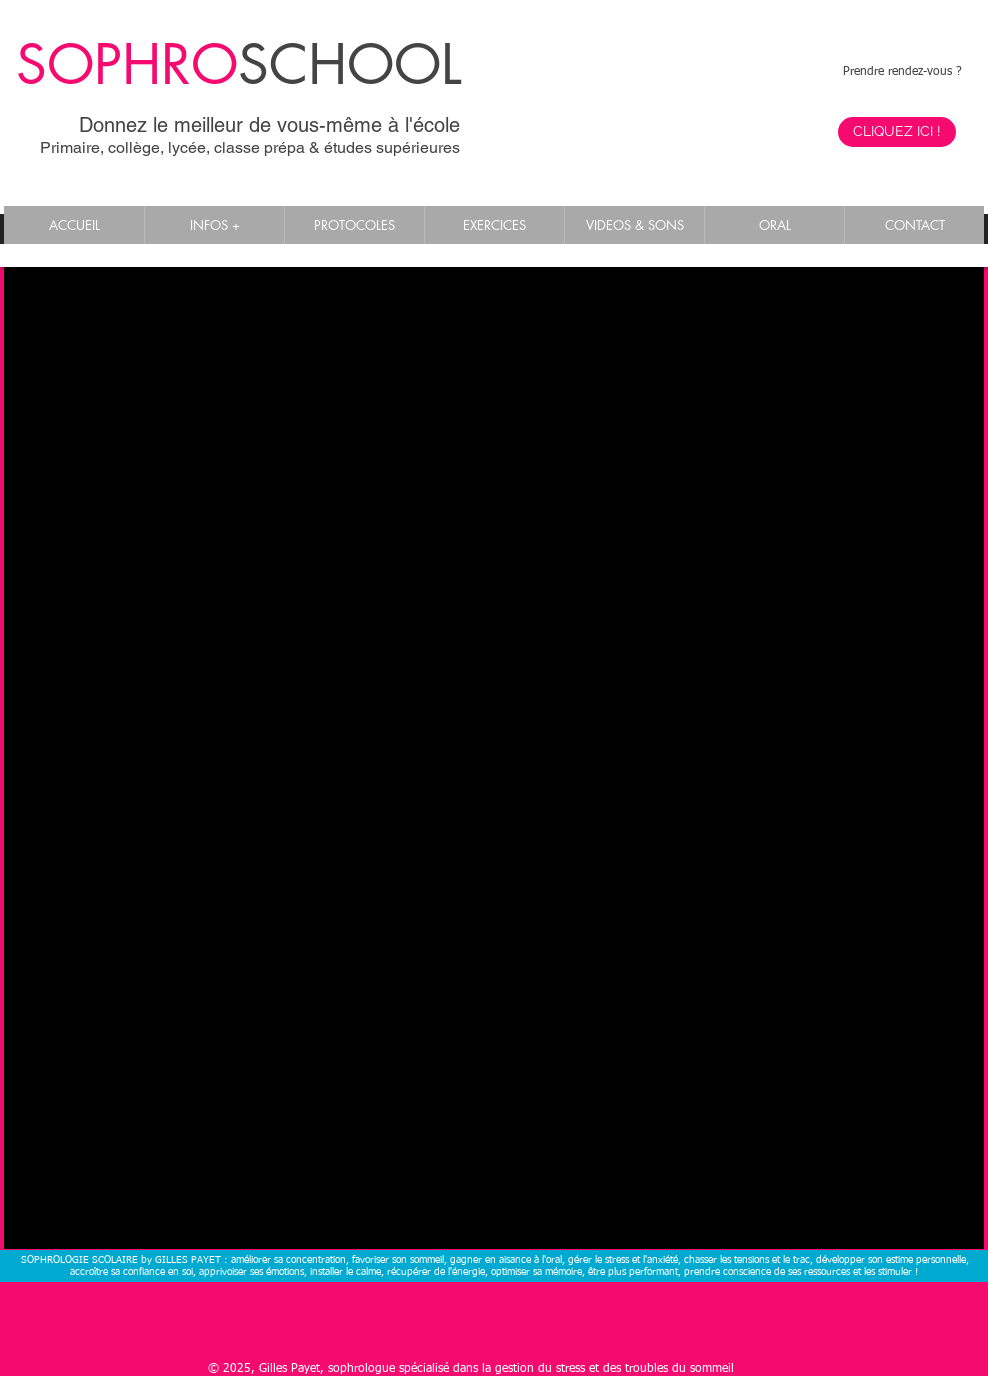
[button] (214, 225)
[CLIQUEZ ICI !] (897, 132)
